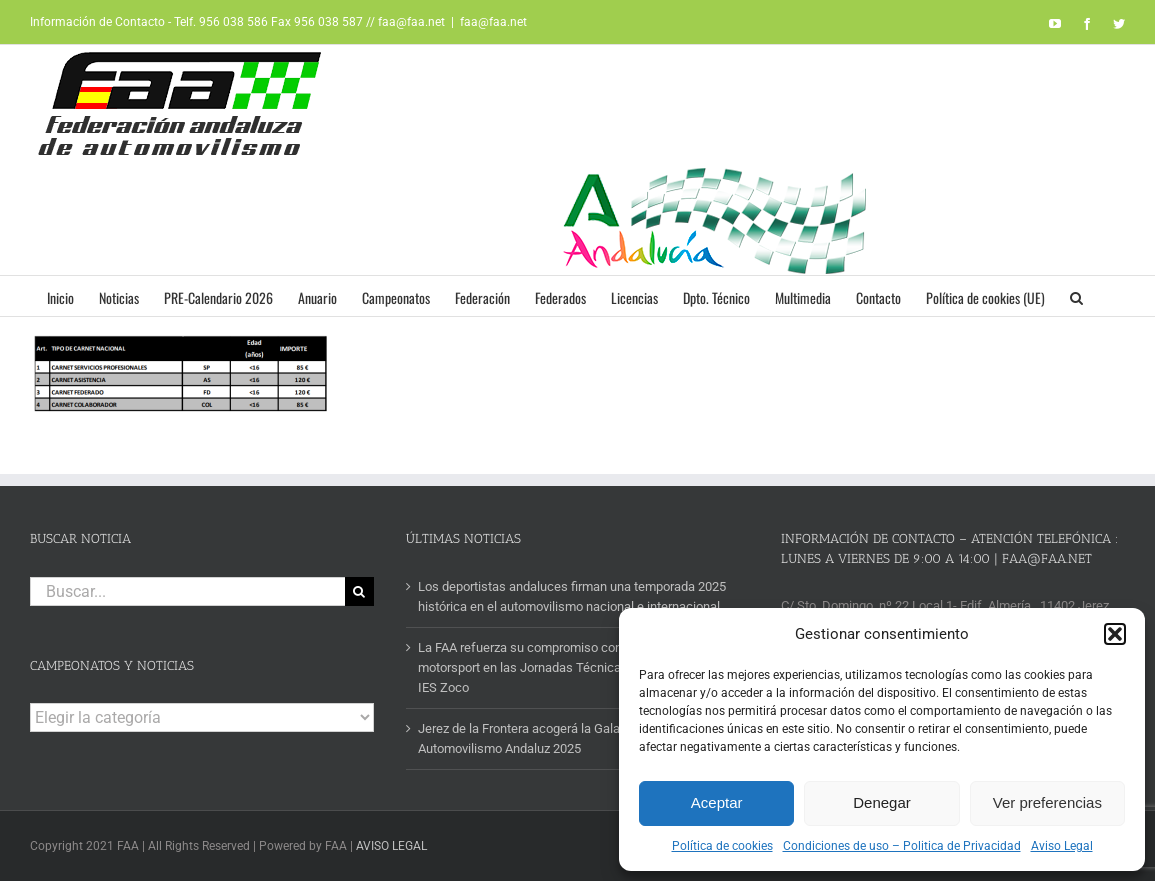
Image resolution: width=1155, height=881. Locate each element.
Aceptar (717, 802)
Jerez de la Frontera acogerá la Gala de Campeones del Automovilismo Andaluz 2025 (573, 738)
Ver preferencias (1047, 802)
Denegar (882, 802)
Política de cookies (722, 846)
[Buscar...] (187, 591)
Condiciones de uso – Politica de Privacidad (902, 846)
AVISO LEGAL (391, 846)
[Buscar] (359, 591)
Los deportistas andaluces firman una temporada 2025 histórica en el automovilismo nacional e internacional (572, 596)
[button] (1115, 634)
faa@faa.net (493, 22)
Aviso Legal (1062, 846)
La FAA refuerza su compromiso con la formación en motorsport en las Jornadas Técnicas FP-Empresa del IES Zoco (569, 667)
